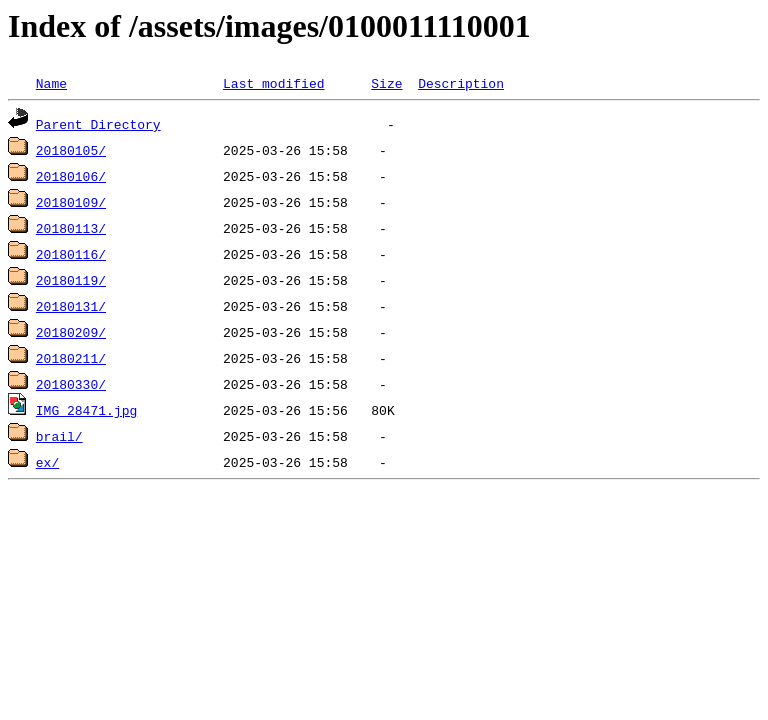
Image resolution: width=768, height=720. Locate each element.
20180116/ (71, 254)
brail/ (59, 436)
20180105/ (71, 150)
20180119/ (71, 280)
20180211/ (71, 358)
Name (51, 83)
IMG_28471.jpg (86, 410)
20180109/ (71, 202)
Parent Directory (98, 124)
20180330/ (71, 384)
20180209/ (71, 332)
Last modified (273, 83)
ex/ (47, 462)
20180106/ (71, 176)
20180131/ (71, 306)
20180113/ (71, 228)
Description (461, 83)
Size (386, 83)
